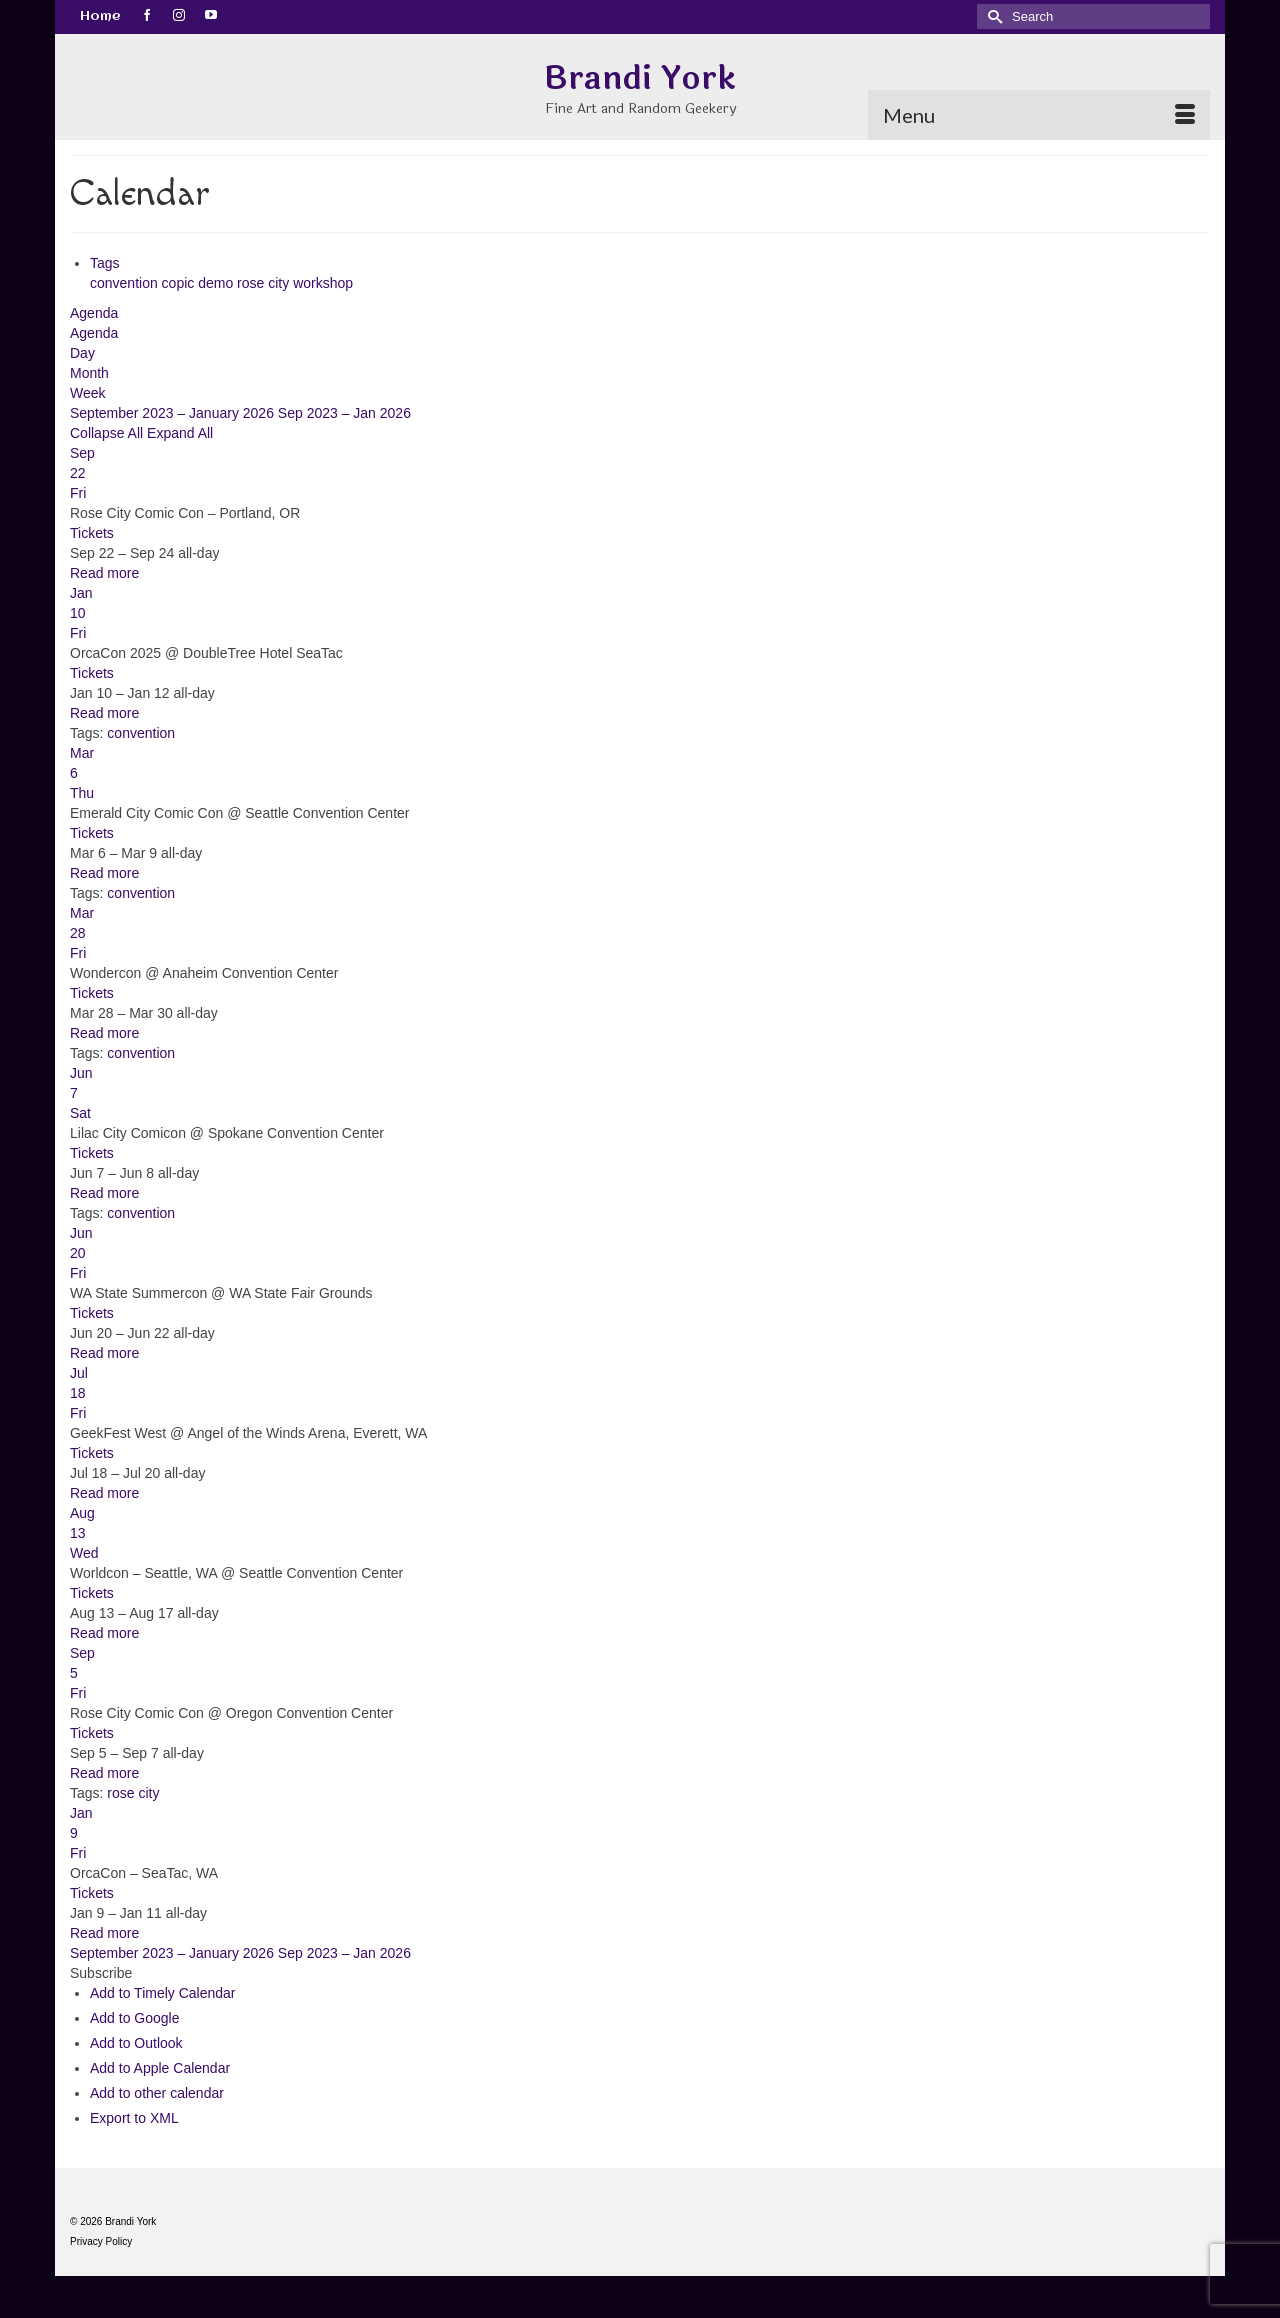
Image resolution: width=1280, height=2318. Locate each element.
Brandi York (640, 78)
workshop (323, 283)
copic (180, 283)
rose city (265, 283)
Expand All (180, 433)
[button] (101, 1973)
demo (217, 283)
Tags (105, 263)
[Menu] (1039, 115)
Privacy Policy (101, 2241)
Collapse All (108, 433)
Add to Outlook (136, 2043)
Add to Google (135, 2018)
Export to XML (134, 2118)
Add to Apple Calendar (160, 2068)
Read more (104, 573)
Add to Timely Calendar (163, 1993)
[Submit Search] (992, 16)
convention (126, 283)
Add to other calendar (157, 2093)
